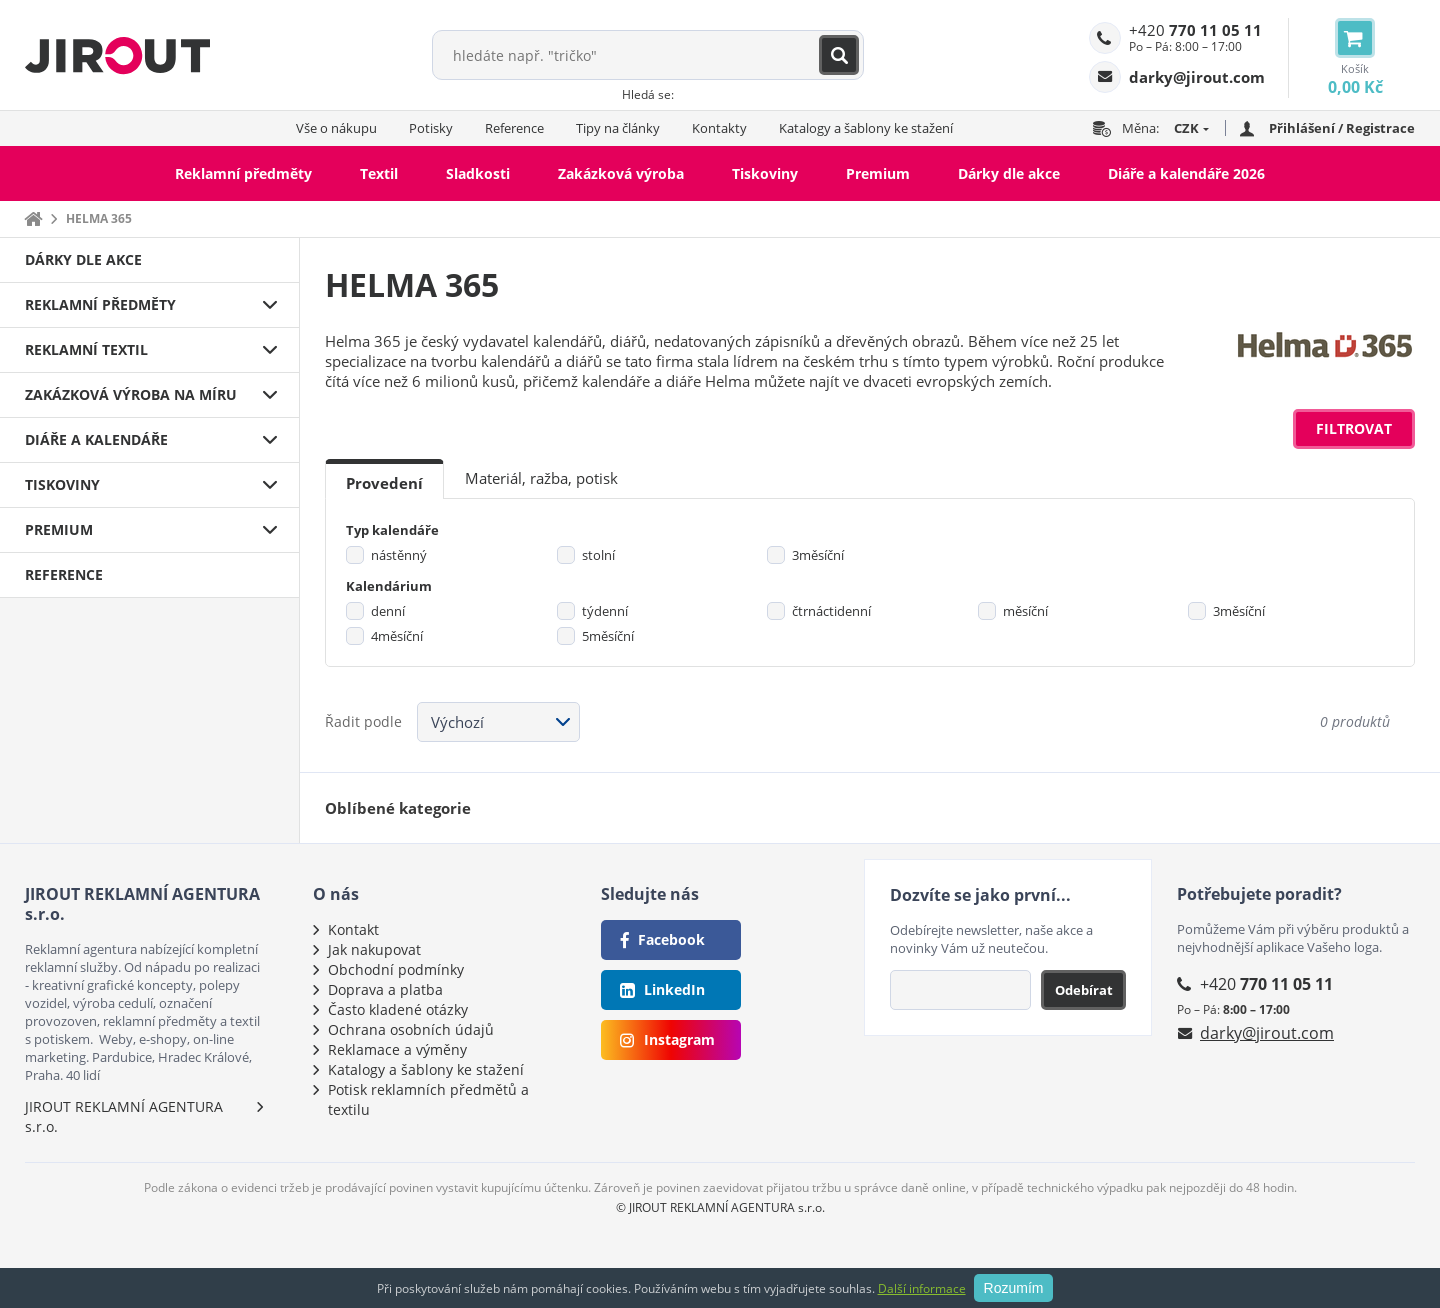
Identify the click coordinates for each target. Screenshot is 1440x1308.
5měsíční (608, 636)
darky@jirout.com (1267, 1033)
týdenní (605, 611)
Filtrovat (1354, 428)
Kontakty (719, 128)
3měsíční (818, 555)
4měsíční (397, 636)
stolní (598, 555)
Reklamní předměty (243, 173)
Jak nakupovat (374, 949)
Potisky (431, 128)
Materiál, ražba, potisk (541, 478)
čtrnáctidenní (831, 611)
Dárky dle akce (1009, 173)
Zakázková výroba (621, 173)
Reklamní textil (86, 349)
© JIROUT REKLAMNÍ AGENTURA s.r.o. (720, 1207)
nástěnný (399, 555)
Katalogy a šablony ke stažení (866, 128)
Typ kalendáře (392, 530)
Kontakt (353, 929)
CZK (1186, 128)
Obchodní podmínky (396, 969)
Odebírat (1084, 990)
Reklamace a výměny (397, 1049)
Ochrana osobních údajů (411, 1029)
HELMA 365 (99, 218)
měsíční (1025, 611)
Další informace (922, 1288)
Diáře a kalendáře (96, 439)
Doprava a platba (385, 989)
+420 (1195, 30)
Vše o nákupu (336, 128)
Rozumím (1014, 1288)
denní (388, 611)
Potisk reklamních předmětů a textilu (428, 1099)
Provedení (384, 483)
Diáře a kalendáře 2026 (1186, 173)
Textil (379, 173)
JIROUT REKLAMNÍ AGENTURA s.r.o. (124, 1116)
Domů (33, 218)
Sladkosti (478, 173)
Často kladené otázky (398, 1009)
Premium (878, 173)
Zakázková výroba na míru (131, 394)
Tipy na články (618, 128)
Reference (514, 128)
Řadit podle (363, 721)
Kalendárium (389, 586)
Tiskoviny (765, 173)
